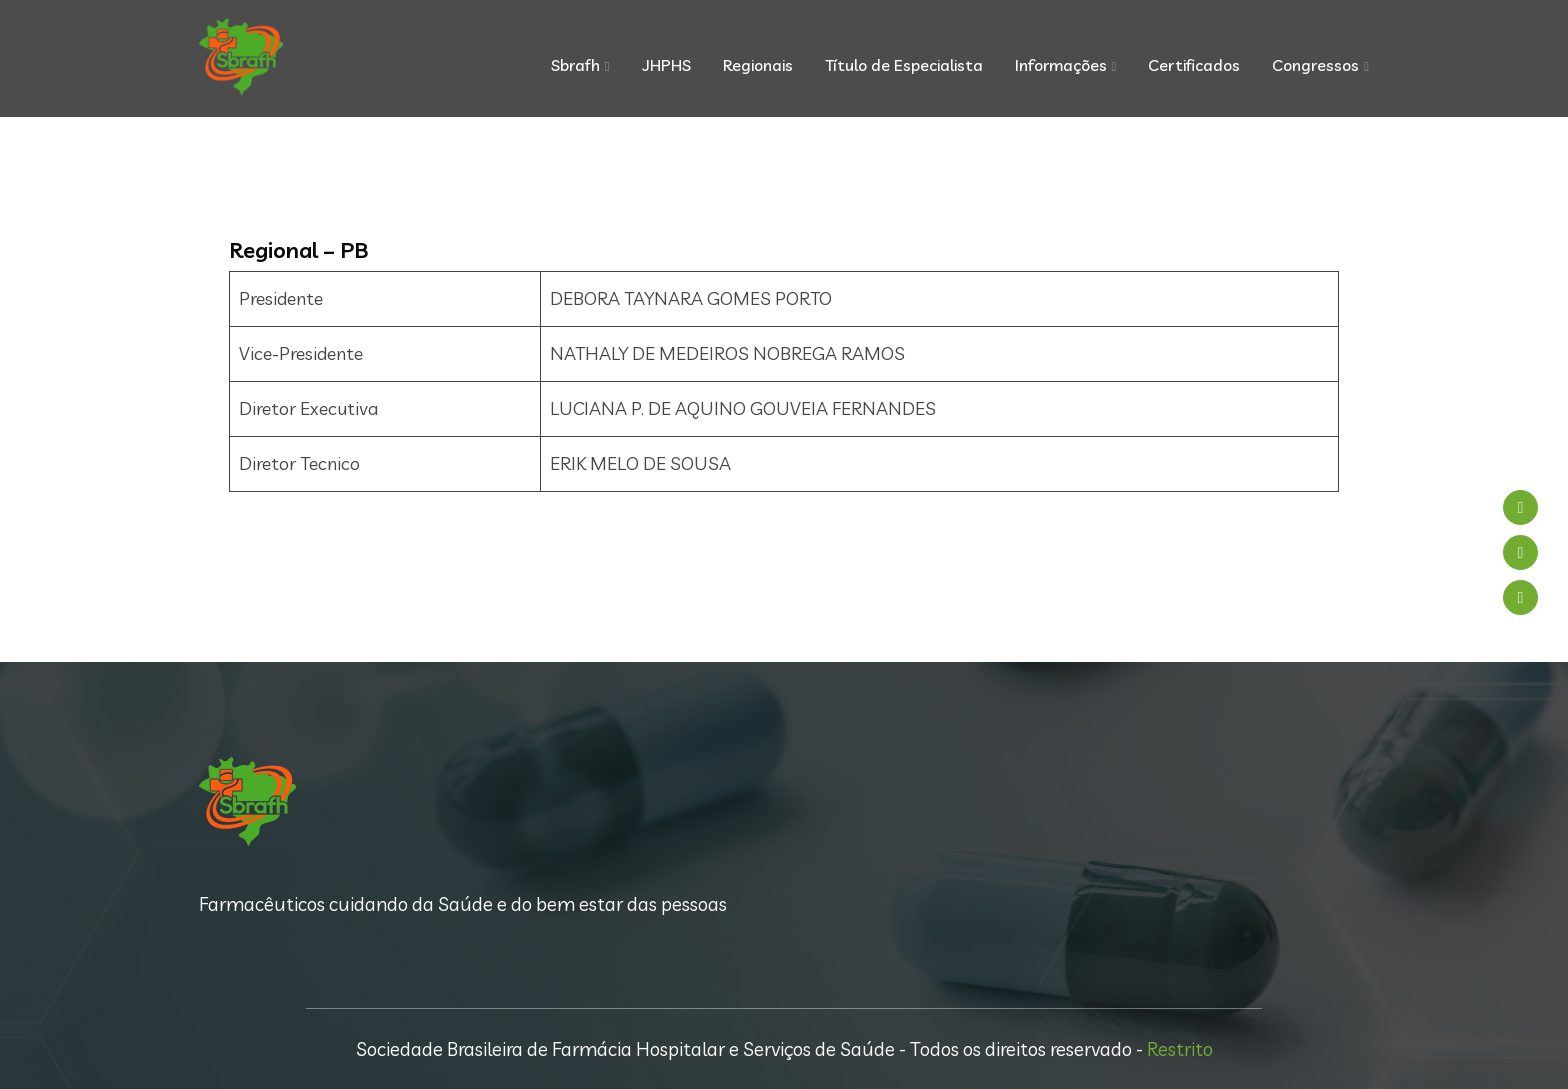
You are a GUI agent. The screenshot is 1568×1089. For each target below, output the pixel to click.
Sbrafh (575, 65)
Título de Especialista (904, 65)
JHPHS (666, 65)
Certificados (1194, 65)
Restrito (1180, 1049)
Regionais (758, 65)
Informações (1061, 65)
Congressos (1315, 65)
